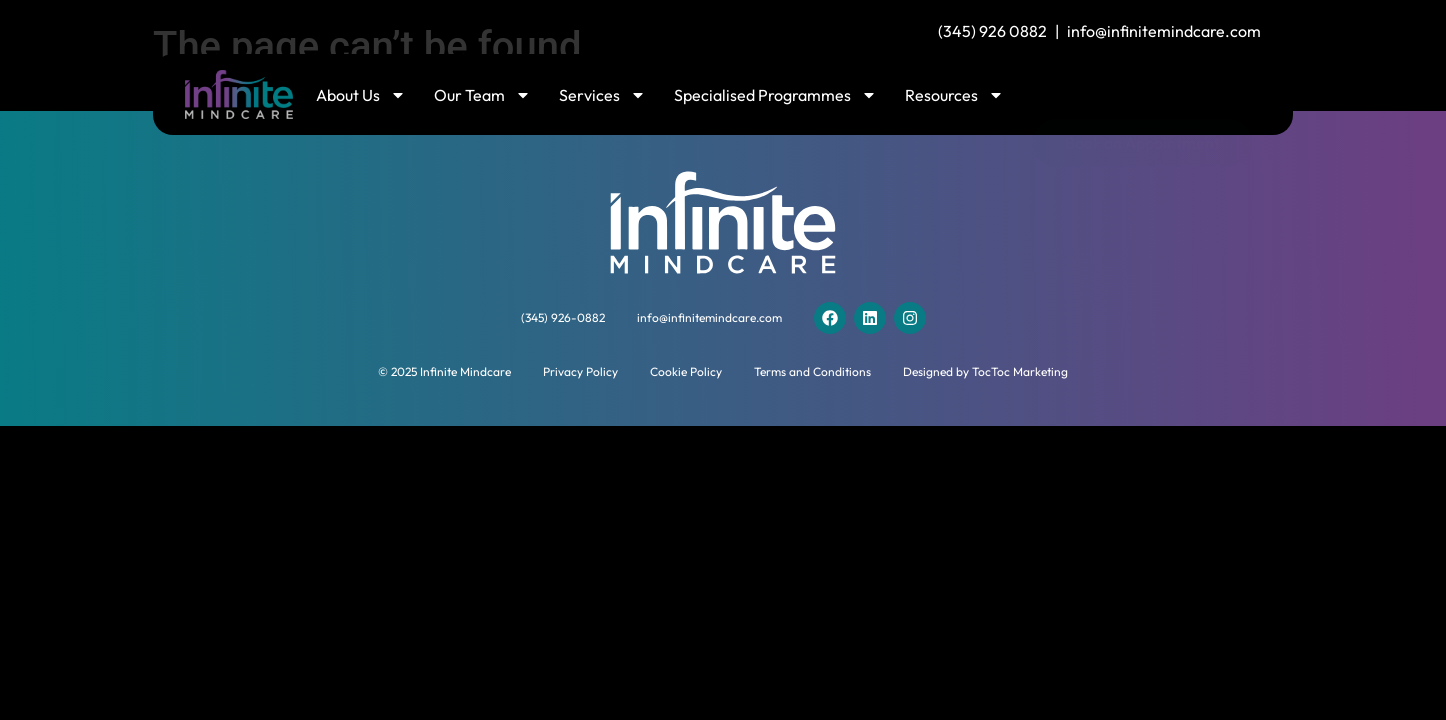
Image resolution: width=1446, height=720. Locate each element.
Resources (954, 95)
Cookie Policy (686, 371)
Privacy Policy (580, 371)
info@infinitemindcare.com (1164, 31)
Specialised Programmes (775, 95)
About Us (361, 95)
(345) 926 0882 (992, 31)
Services (602, 95)
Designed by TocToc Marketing (985, 371)
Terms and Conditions (812, 371)
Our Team (482, 95)
